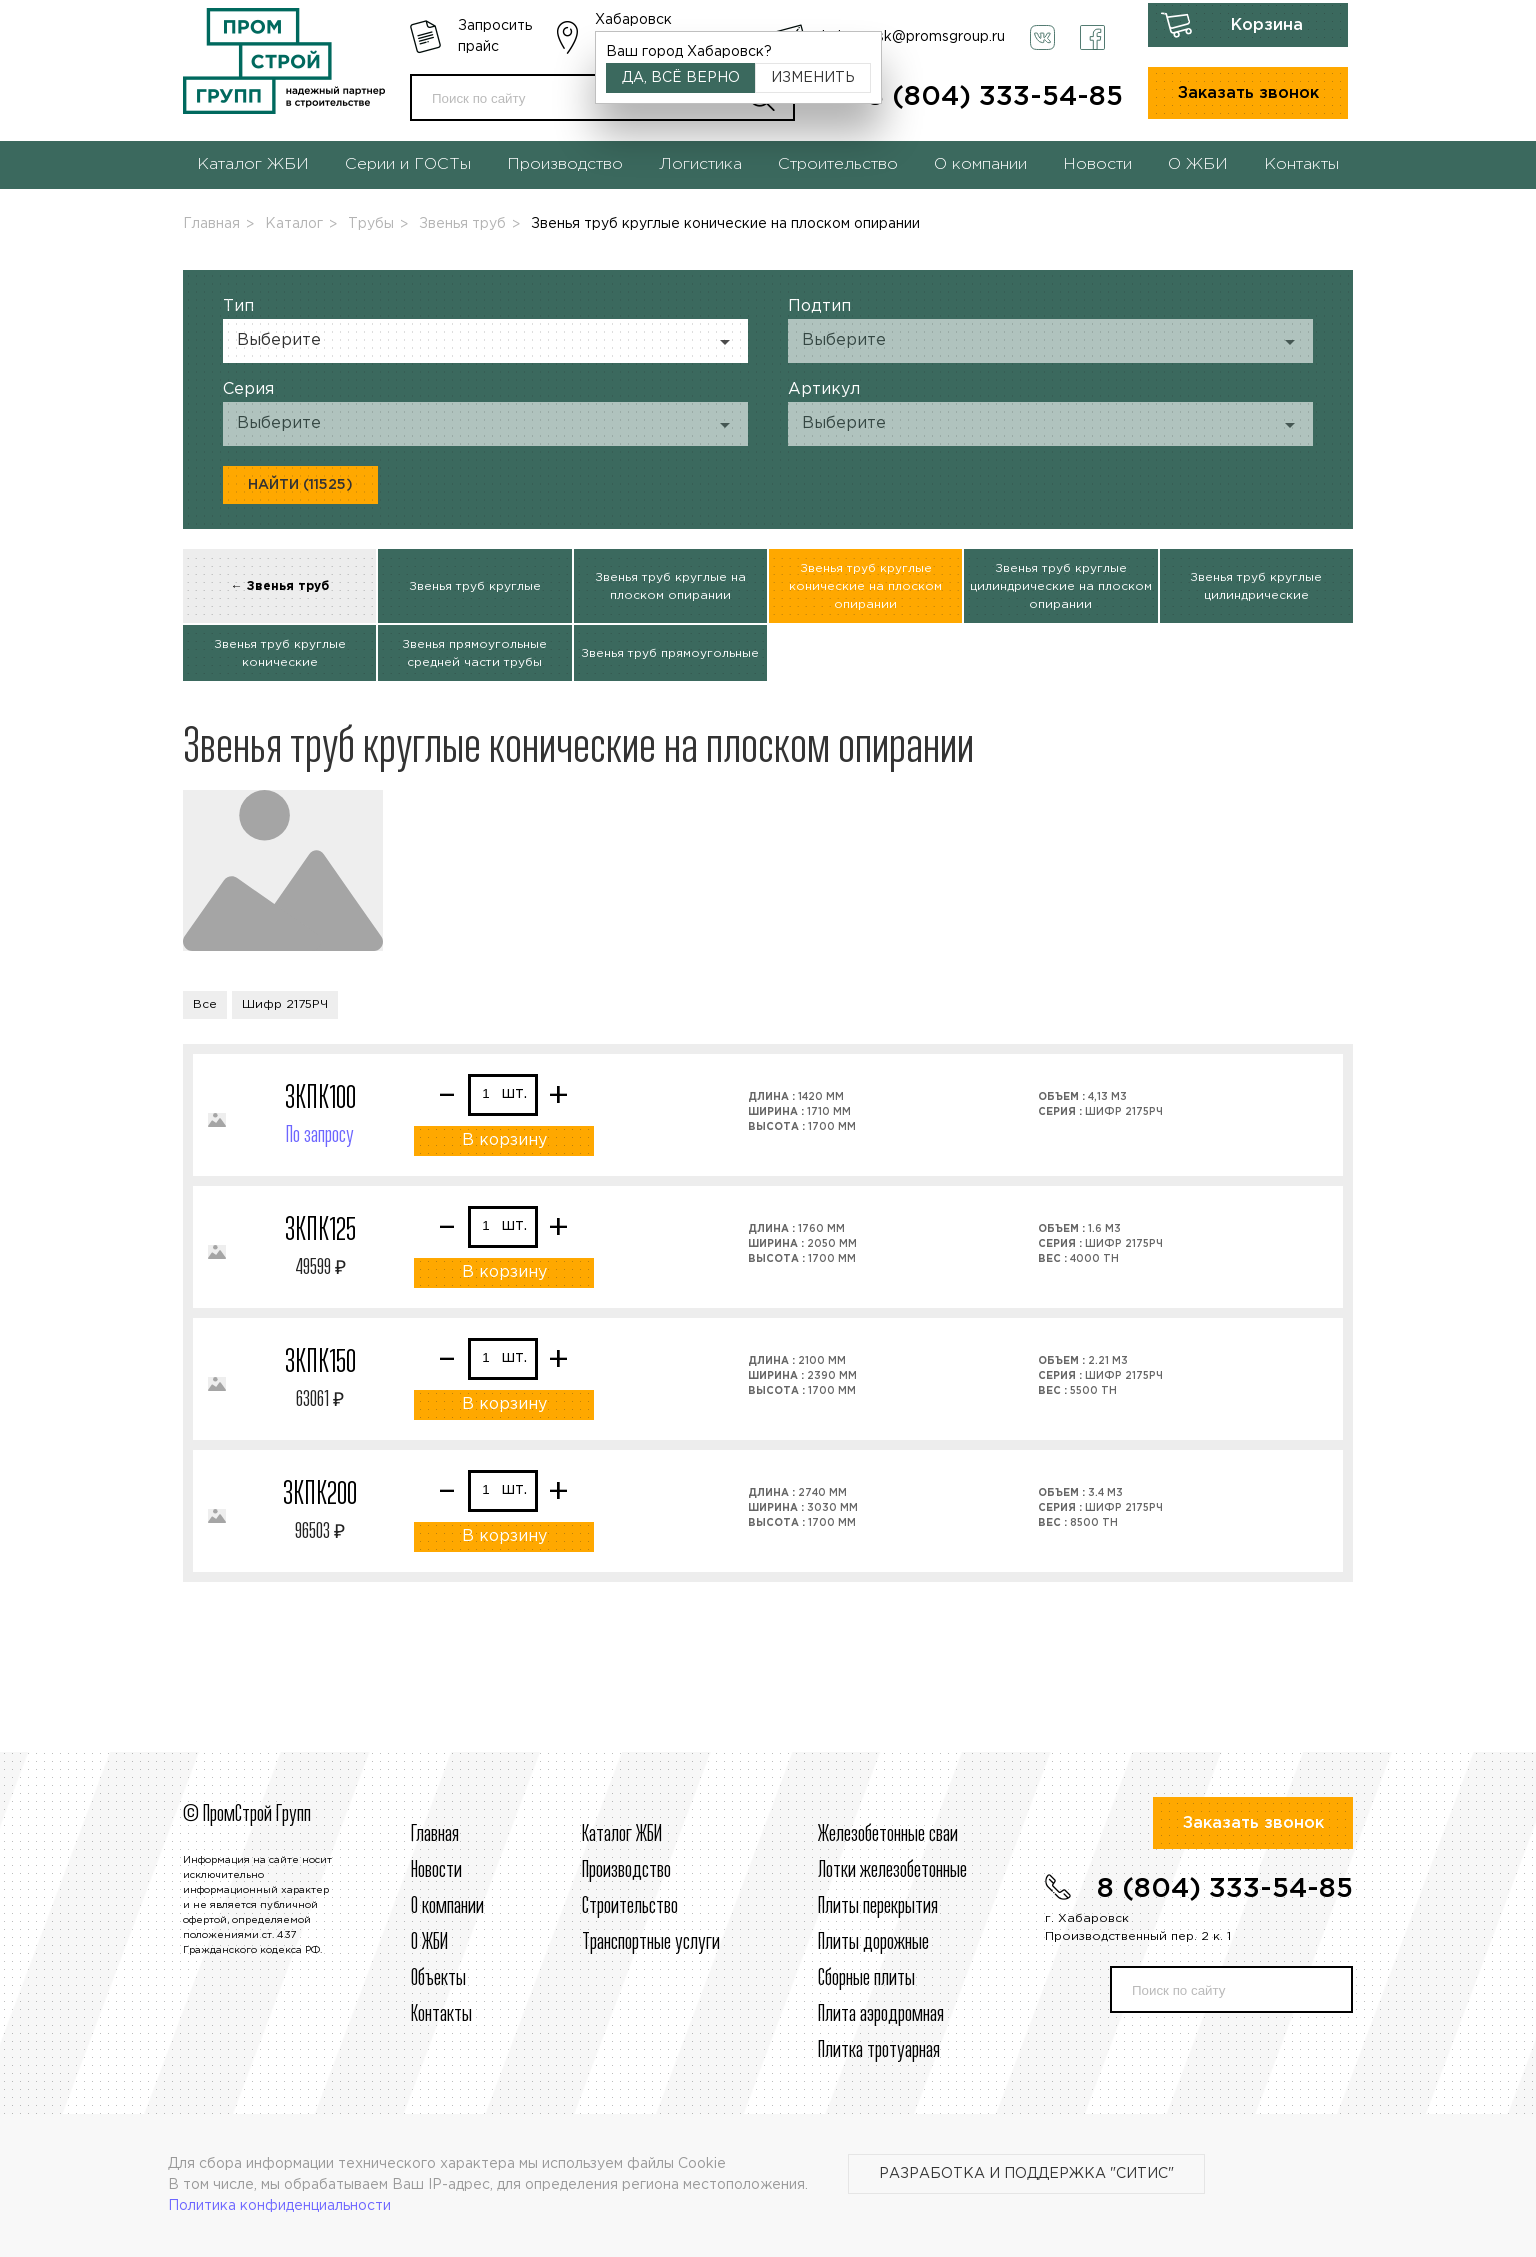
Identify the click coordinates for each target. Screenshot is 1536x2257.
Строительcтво (630, 1907)
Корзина (1267, 25)
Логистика (700, 164)
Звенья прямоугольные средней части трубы (474, 653)
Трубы (371, 224)
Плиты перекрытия (878, 1907)
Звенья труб (462, 224)
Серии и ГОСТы (408, 164)
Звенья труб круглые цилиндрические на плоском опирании (1061, 586)
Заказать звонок (1248, 93)
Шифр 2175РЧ (285, 1004)
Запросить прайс (495, 36)
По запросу (320, 1136)
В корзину (504, 1140)
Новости (1097, 164)
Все (205, 1004)
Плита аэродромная (881, 2015)
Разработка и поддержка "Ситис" (1026, 2174)
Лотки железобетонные (892, 1871)
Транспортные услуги (651, 1943)
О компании (980, 164)
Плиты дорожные (873, 1943)
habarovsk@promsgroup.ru (913, 37)
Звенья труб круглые (475, 586)
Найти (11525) (300, 485)
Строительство (838, 164)
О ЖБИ (1198, 164)
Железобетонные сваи (888, 1835)
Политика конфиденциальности (279, 2206)
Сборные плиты (866, 1979)
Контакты (1301, 164)
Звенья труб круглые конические (280, 653)
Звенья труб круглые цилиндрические (1256, 586)
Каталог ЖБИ (253, 164)
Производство (565, 164)
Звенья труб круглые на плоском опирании (670, 586)
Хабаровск (633, 20)
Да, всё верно (681, 78)
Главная (211, 224)
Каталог (294, 224)
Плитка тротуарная (879, 2051)
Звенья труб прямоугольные (670, 653)
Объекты (438, 1979)
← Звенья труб (280, 586)
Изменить (813, 78)
